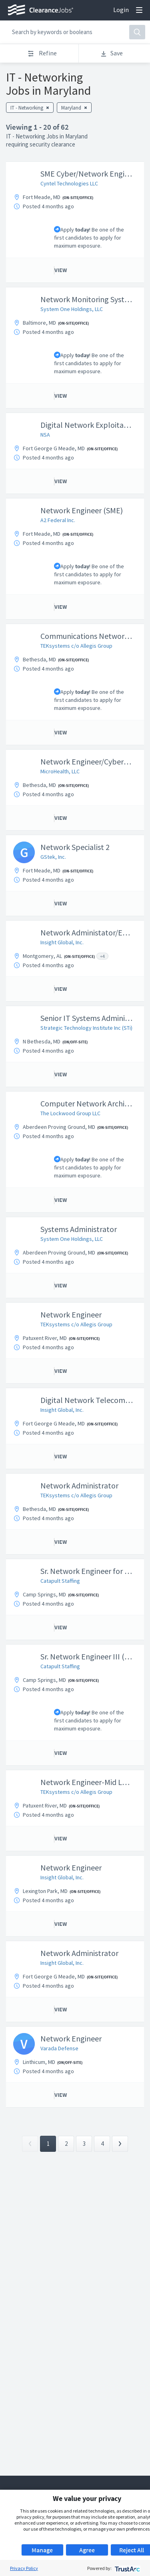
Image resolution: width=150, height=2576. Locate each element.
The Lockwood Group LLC (70, 1113)
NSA (45, 434)
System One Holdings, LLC (71, 309)
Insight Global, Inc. (62, 942)
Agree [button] (87, 2550)
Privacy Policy (24, 2568)
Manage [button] (42, 2550)
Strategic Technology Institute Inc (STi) (86, 1027)
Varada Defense (59, 2048)
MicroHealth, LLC (60, 771)
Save (111, 53)
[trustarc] (127, 2568)
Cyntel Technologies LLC (69, 183)
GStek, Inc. (53, 856)
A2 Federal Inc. (57, 520)
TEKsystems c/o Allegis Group (76, 645)
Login (121, 10)
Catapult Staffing (60, 1580)
